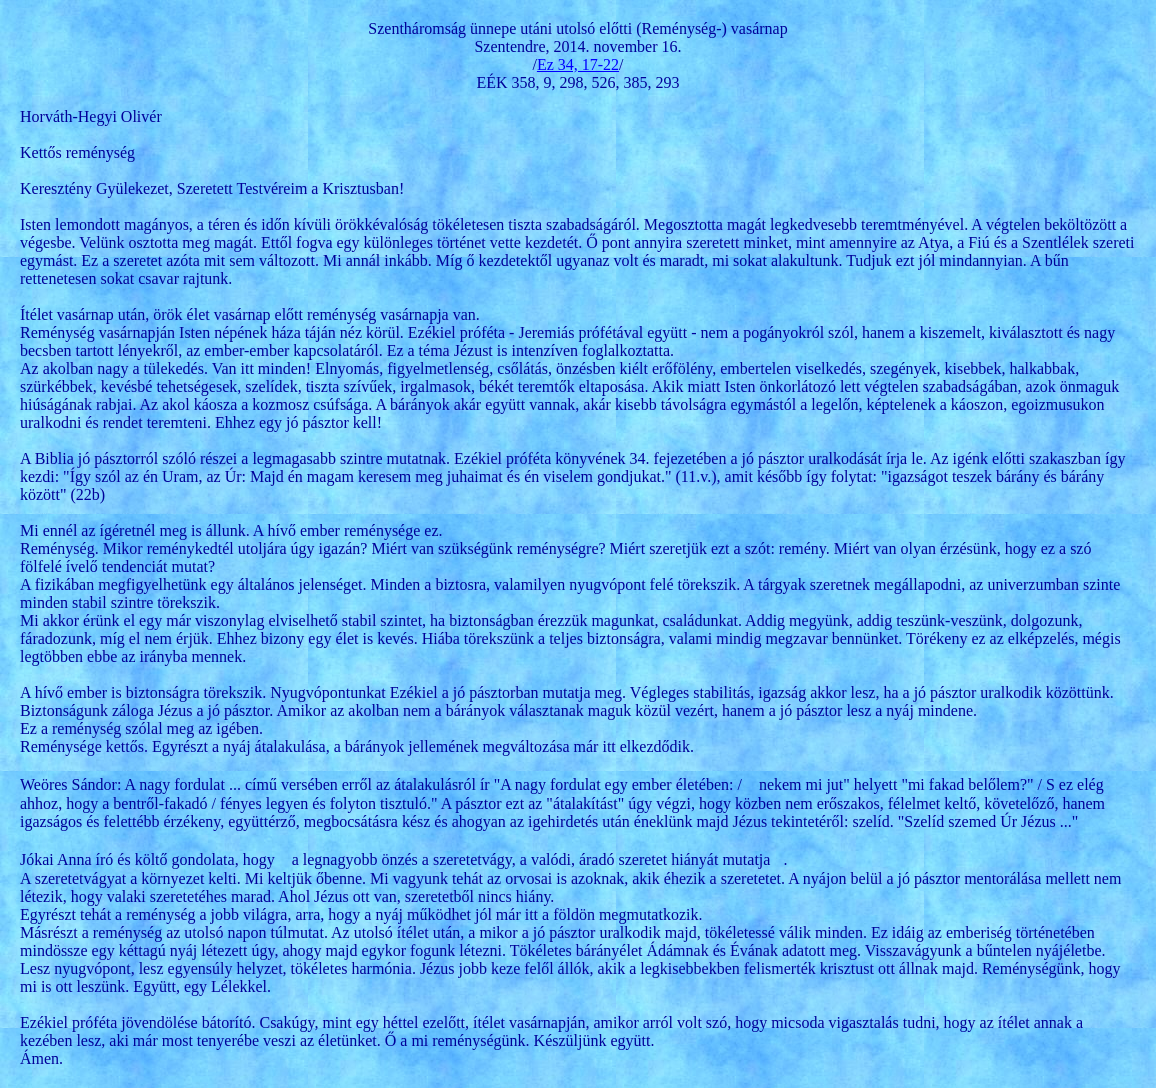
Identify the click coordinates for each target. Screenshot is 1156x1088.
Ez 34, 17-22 (578, 64)
